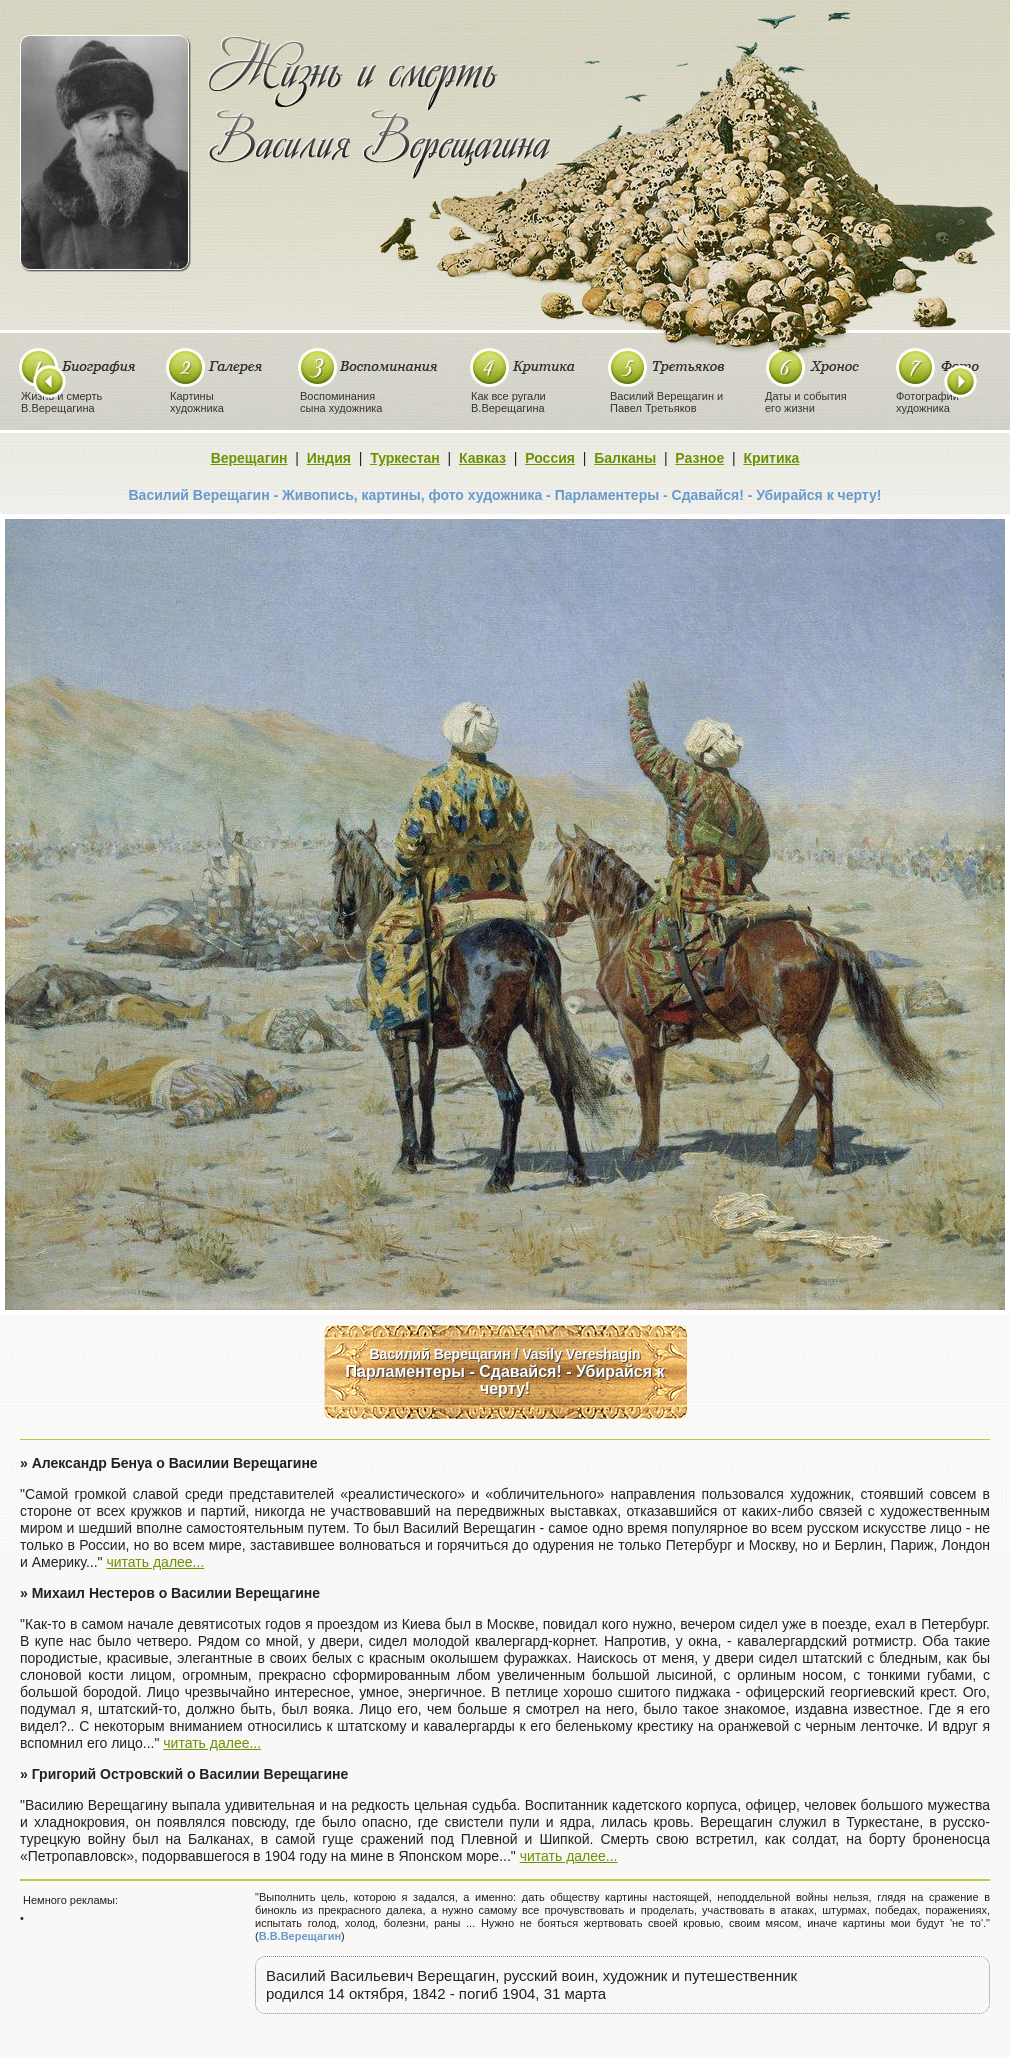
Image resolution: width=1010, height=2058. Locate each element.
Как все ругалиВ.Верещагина (508, 402)
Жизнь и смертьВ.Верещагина (61, 402)
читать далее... (155, 1562)
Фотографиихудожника (927, 402)
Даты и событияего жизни (806, 402)
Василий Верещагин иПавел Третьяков (666, 402)
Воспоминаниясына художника (341, 402)
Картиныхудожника (197, 402)
